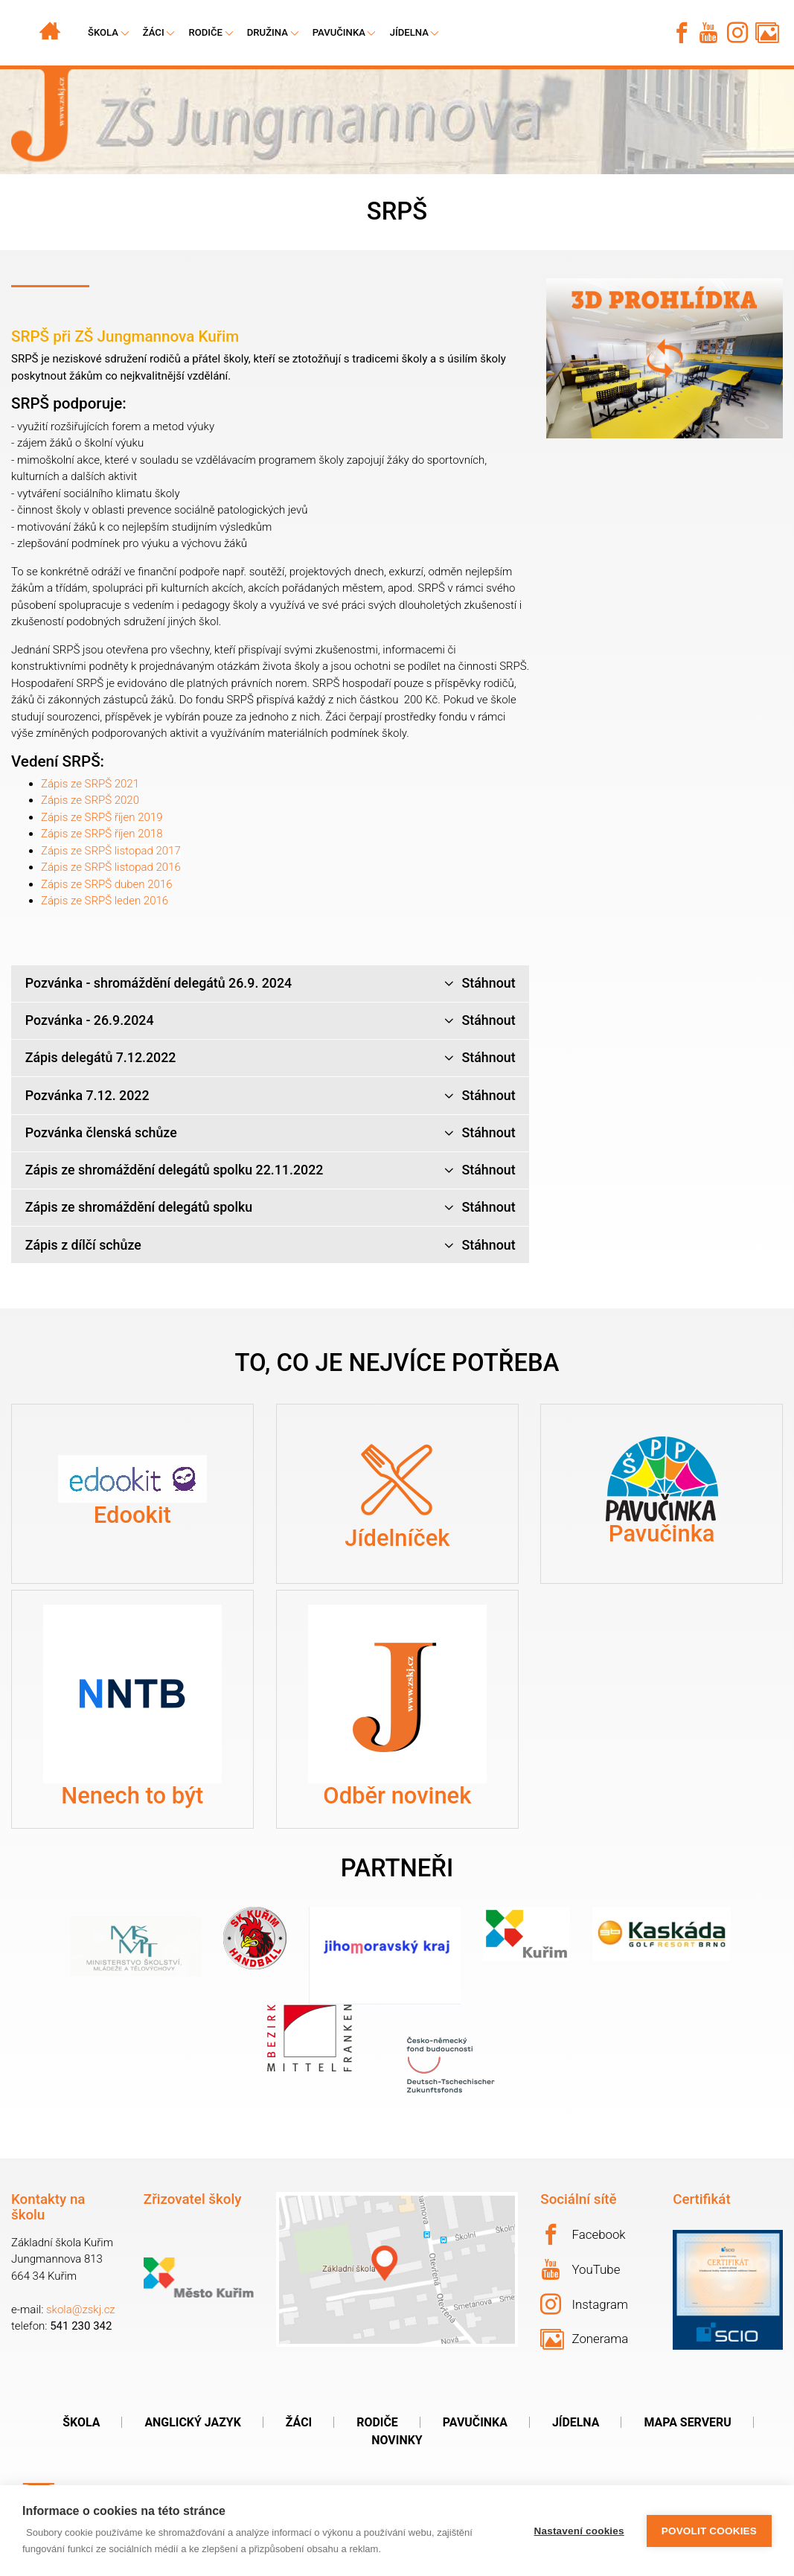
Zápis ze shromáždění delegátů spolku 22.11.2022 (270, 1170)
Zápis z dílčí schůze (270, 1246)
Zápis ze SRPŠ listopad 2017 (111, 850)
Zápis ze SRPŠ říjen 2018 (101, 833)
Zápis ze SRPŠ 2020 (90, 800)
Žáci (299, 2422)
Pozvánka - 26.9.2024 (270, 1021)
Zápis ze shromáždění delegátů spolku (270, 1208)
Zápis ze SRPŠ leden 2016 (104, 900)
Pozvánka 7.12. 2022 (270, 1096)
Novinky (396, 2440)
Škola (81, 2422)
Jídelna (409, 32)
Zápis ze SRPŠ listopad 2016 (111, 867)
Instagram (584, 2304)
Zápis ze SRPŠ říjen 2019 (101, 817)
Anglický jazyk (192, 2422)
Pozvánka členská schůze (270, 1133)
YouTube (581, 2269)
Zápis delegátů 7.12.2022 (270, 1058)
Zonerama (584, 2339)
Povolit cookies (709, 2531)
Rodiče (205, 32)
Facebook (582, 2234)
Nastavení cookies (579, 2531)
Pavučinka (339, 32)
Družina (267, 32)
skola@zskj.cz (80, 2309)
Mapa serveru (687, 2422)
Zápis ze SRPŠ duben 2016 (107, 884)
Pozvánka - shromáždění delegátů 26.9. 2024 (270, 984)
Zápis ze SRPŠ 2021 (90, 783)
